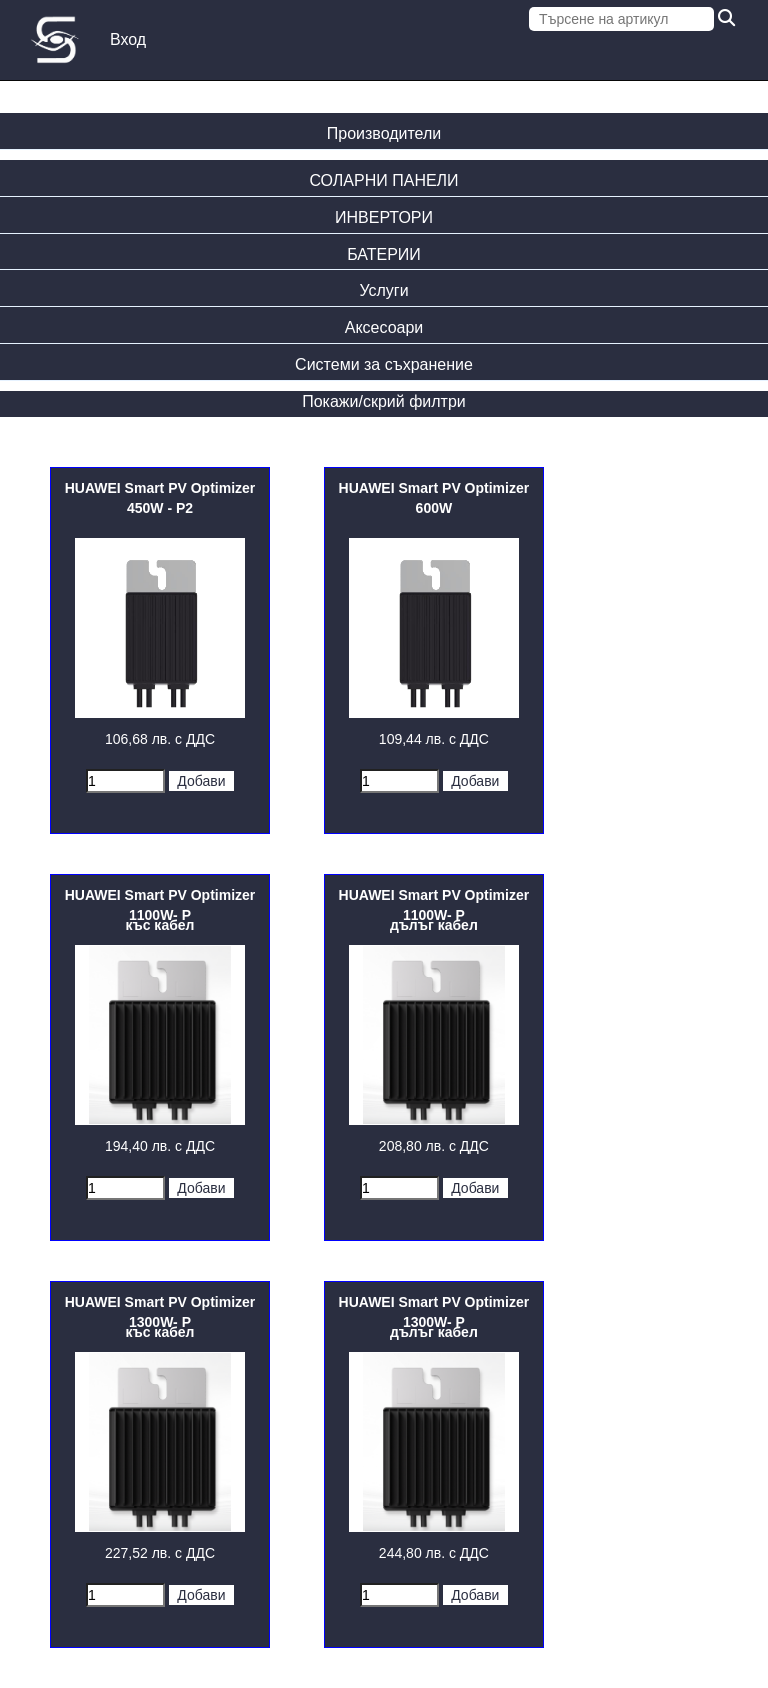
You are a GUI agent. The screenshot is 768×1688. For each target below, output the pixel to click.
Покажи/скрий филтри (384, 401)
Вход (128, 39)
